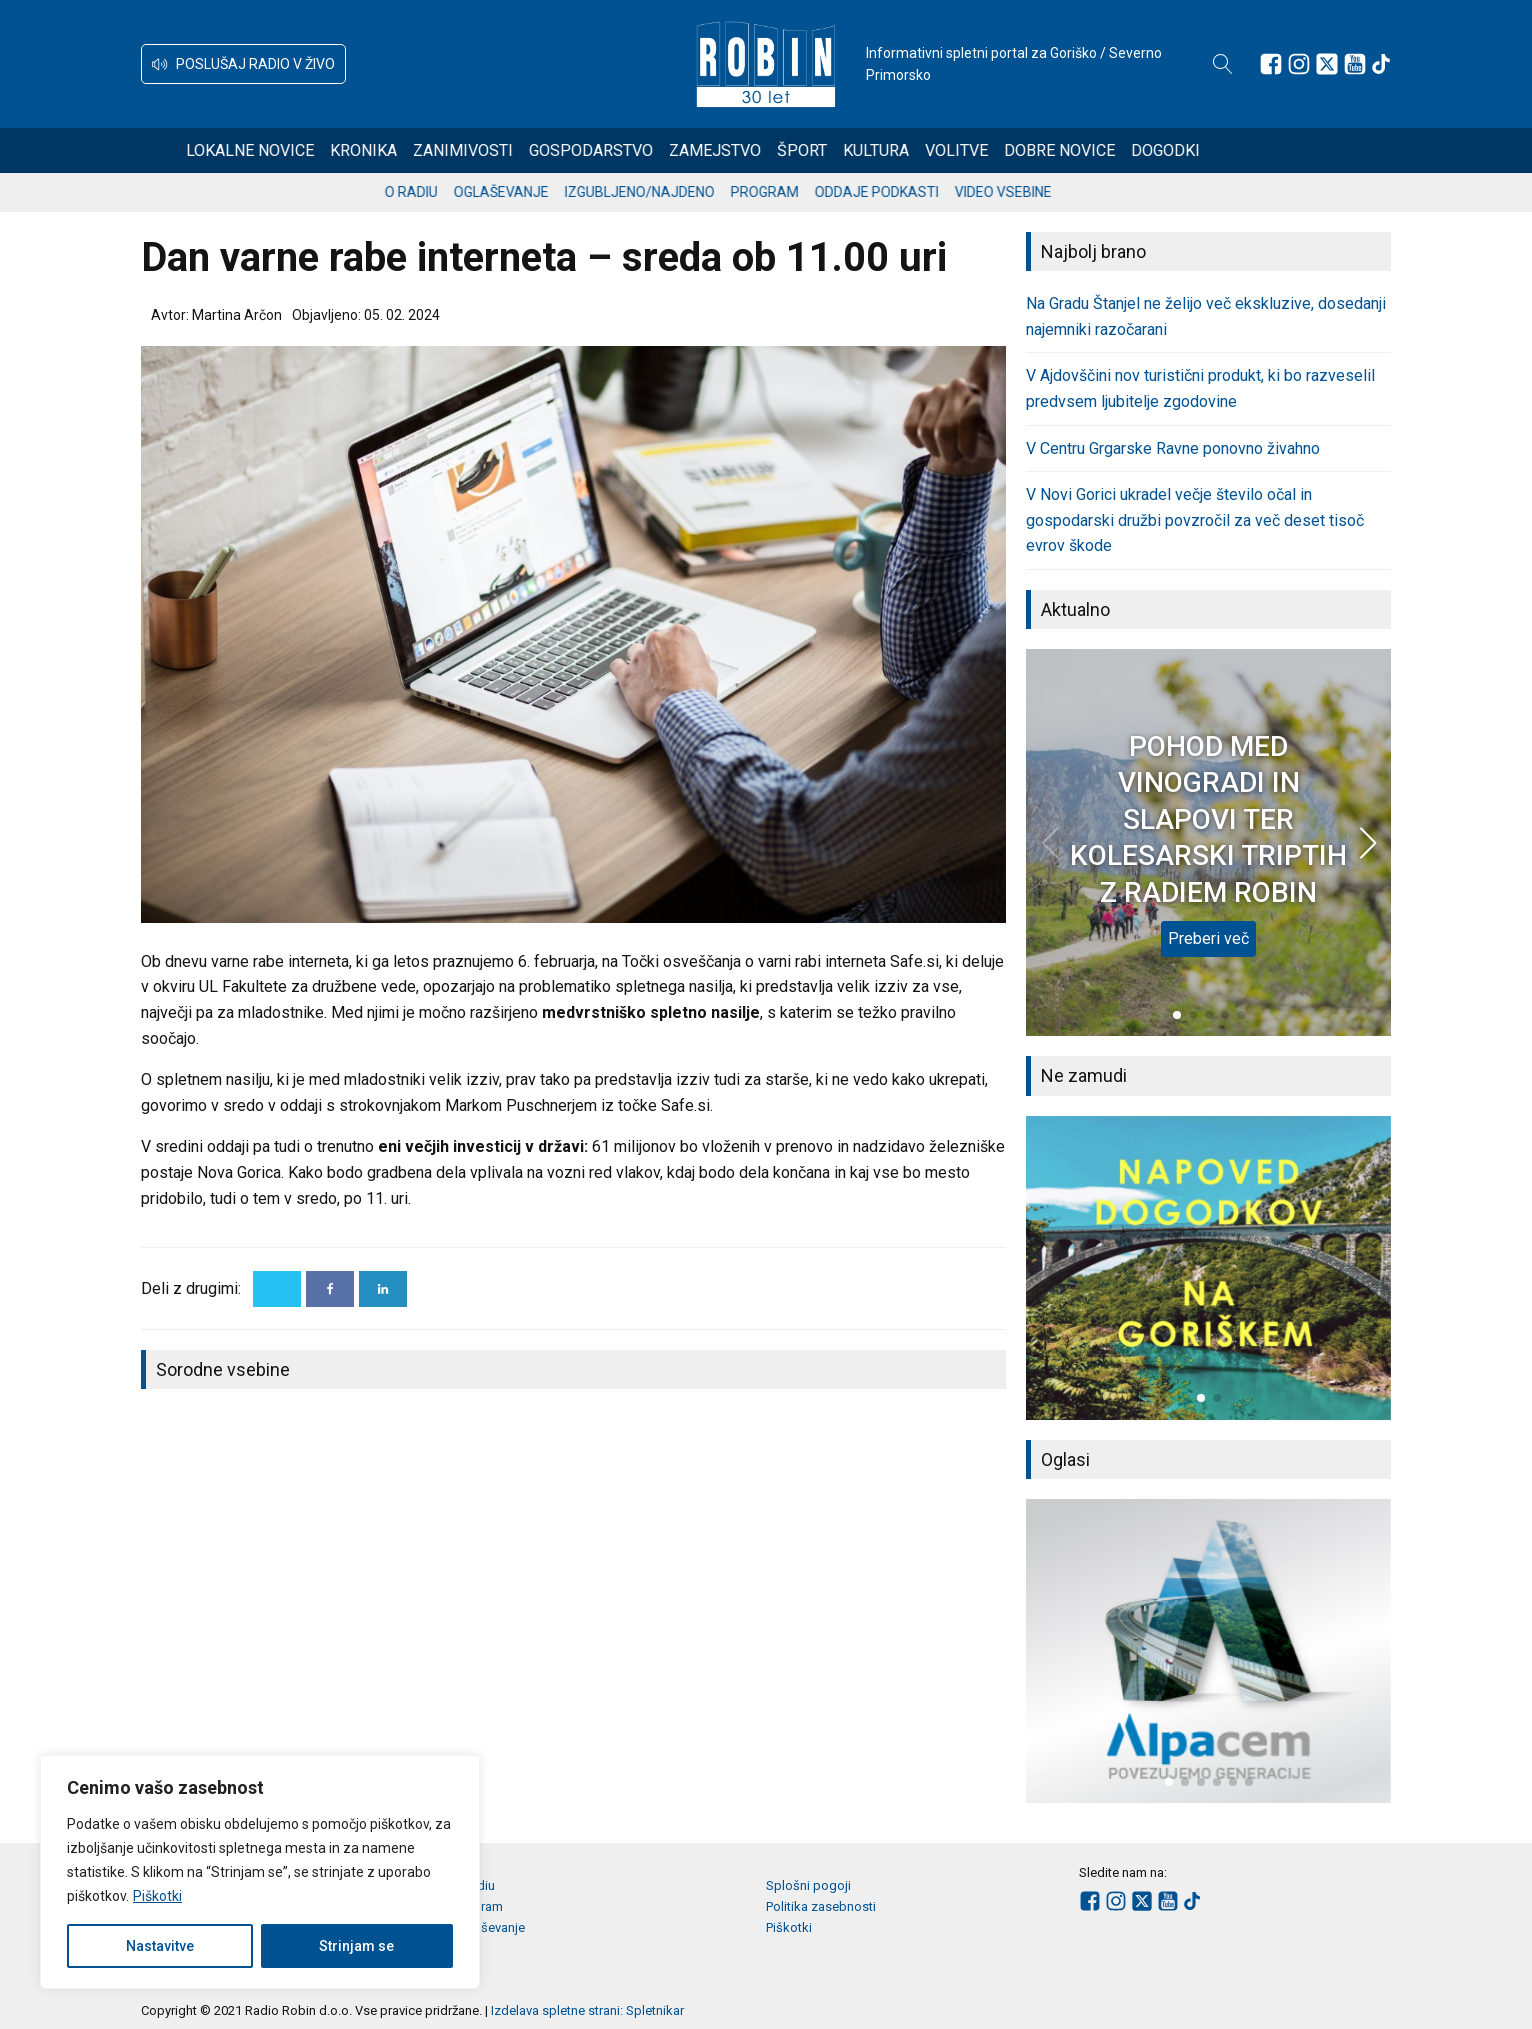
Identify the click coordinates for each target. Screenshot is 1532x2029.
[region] (260, 1872)
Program (813, 192)
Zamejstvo (788, 150)
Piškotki (157, 1896)
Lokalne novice (323, 150)
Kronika (436, 150)
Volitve (1029, 150)
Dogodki (1238, 150)
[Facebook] (330, 1289)
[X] (277, 1289)
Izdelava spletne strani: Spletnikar (587, 2010)
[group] (1208, 1268)
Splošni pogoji (808, 1885)
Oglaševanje (549, 192)
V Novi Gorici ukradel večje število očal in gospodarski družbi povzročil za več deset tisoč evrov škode (1195, 520)
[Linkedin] (383, 1289)
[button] (243, 64)
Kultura (949, 150)
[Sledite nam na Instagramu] (1299, 64)
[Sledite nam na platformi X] (1327, 64)
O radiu (459, 192)
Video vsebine (1051, 192)
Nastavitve (160, 1946)
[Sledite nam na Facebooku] (1271, 64)
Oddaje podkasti (925, 192)
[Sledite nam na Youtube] (1355, 64)
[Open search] (1223, 64)
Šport (875, 150)
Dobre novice (1132, 150)
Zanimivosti (536, 150)
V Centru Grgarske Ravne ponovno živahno (1173, 448)
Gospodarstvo (664, 150)
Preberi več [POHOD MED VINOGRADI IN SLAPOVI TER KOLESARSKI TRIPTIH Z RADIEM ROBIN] (1208, 938)
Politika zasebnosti (821, 1906)
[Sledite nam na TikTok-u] (1381, 64)
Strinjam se (356, 1946)
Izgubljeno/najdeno (688, 192)
